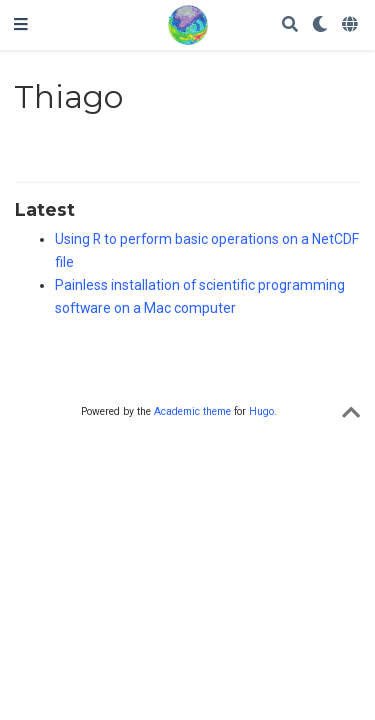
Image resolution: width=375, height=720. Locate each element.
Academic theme (192, 411)
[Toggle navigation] (21, 25)
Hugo (261, 411)
